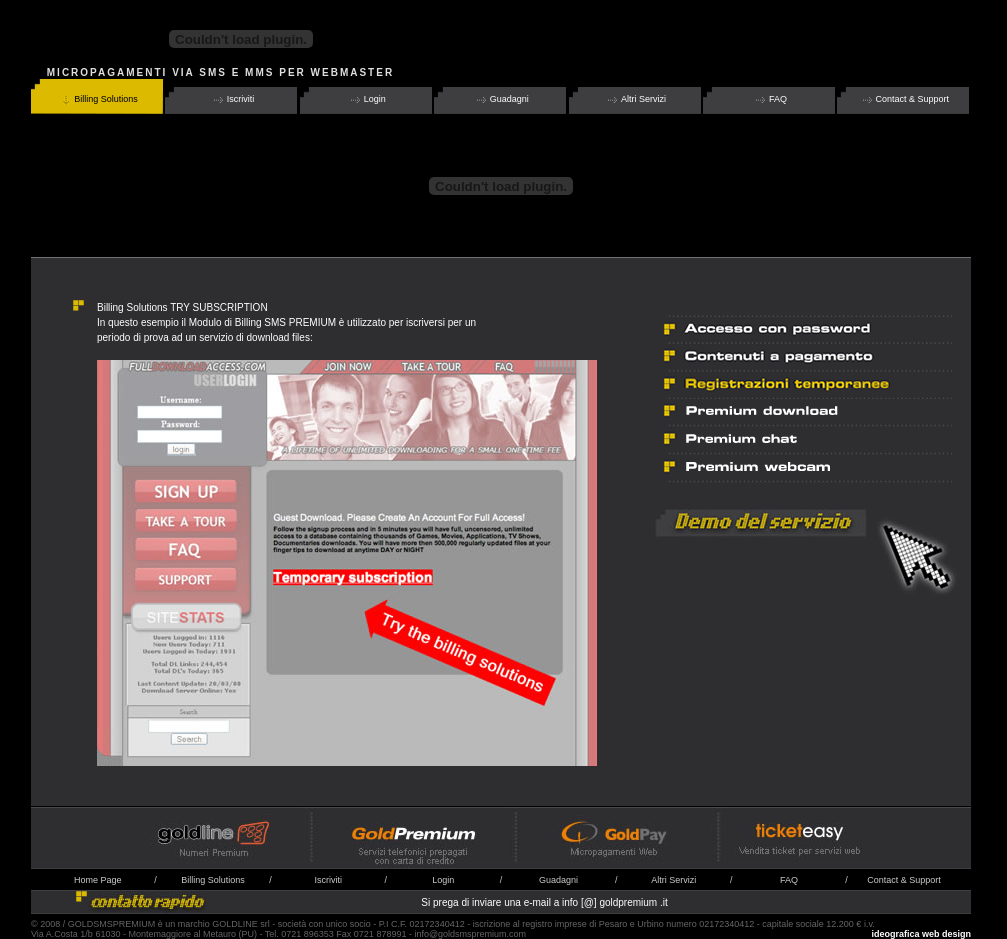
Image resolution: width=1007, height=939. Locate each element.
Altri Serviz (672, 880)
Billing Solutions (98, 100)
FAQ (770, 100)
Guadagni (501, 100)
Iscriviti (233, 100)
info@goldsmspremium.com (470, 934)
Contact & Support (905, 100)
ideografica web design (921, 934)
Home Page (98, 880)
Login (367, 100)
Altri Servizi (635, 100)
